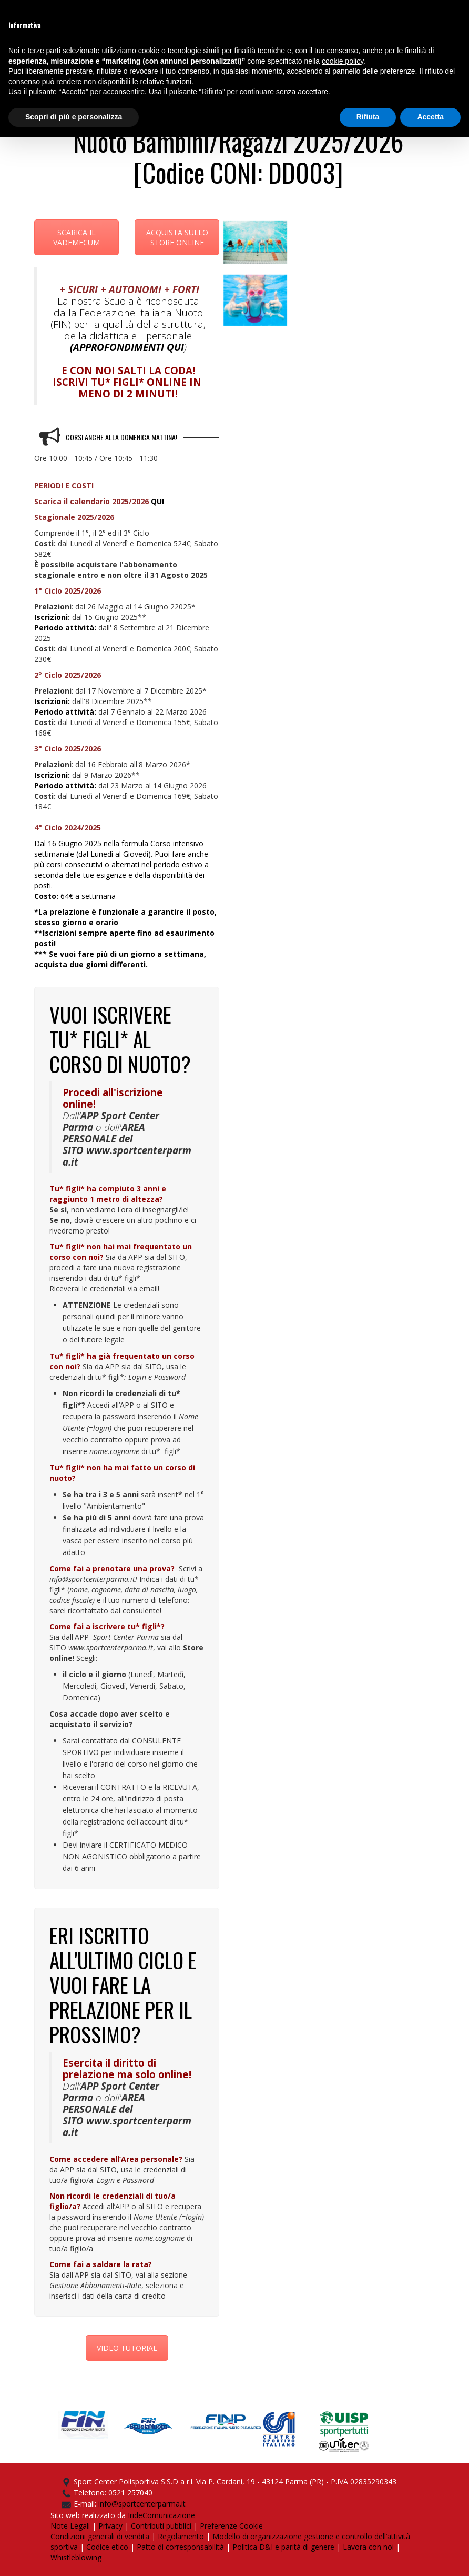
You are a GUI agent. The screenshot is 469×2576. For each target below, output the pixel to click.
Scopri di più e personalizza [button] (73, 117)
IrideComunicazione (161, 2515)
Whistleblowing (75, 2557)
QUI (175, 347)
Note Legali (70, 2526)
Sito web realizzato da (89, 2515)
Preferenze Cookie (231, 2526)
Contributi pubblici (161, 2526)
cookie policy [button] (342, 61)
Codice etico (107, 2547)
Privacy (110, 2526)
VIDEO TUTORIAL (127, 2348)
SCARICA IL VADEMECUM (76, 237)
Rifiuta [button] (368, 117)
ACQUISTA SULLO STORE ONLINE (177, 237)
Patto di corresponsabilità (180, 2547)
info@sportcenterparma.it (142, 2504)
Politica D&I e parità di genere (283, 2547)
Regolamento (181, 2536)
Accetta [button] (430, 117)
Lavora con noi (368, 2547)
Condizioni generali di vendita (99, 2536)
